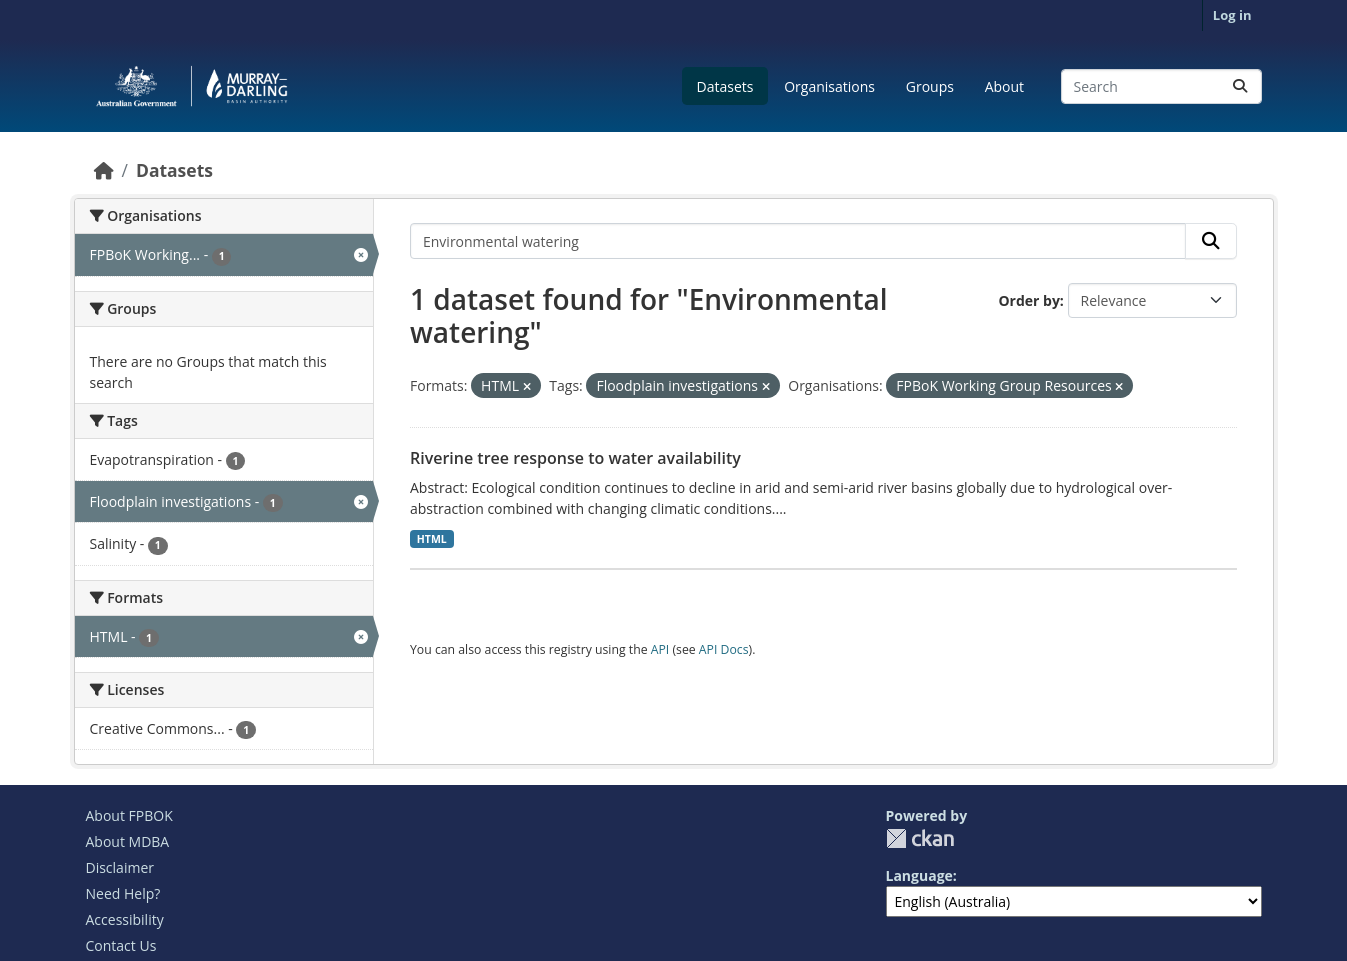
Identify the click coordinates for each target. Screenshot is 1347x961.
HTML (432, 539)
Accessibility (125, 919)
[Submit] (1240, 86)
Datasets (725, 86)
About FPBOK (129, 815)
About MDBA (128, 841)
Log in (1232, 15)
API (660, 649)
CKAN (920, 838)
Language (919, 875)
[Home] (104, 170)
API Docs (724, 649)
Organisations (829, 86)
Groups (930, 86)
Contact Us (121, 945)
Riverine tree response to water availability (575, 458)
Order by (1028, 300)
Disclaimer (120, 867)
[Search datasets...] (1161, 86)
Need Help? (123, 893)
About (1004, 86)
